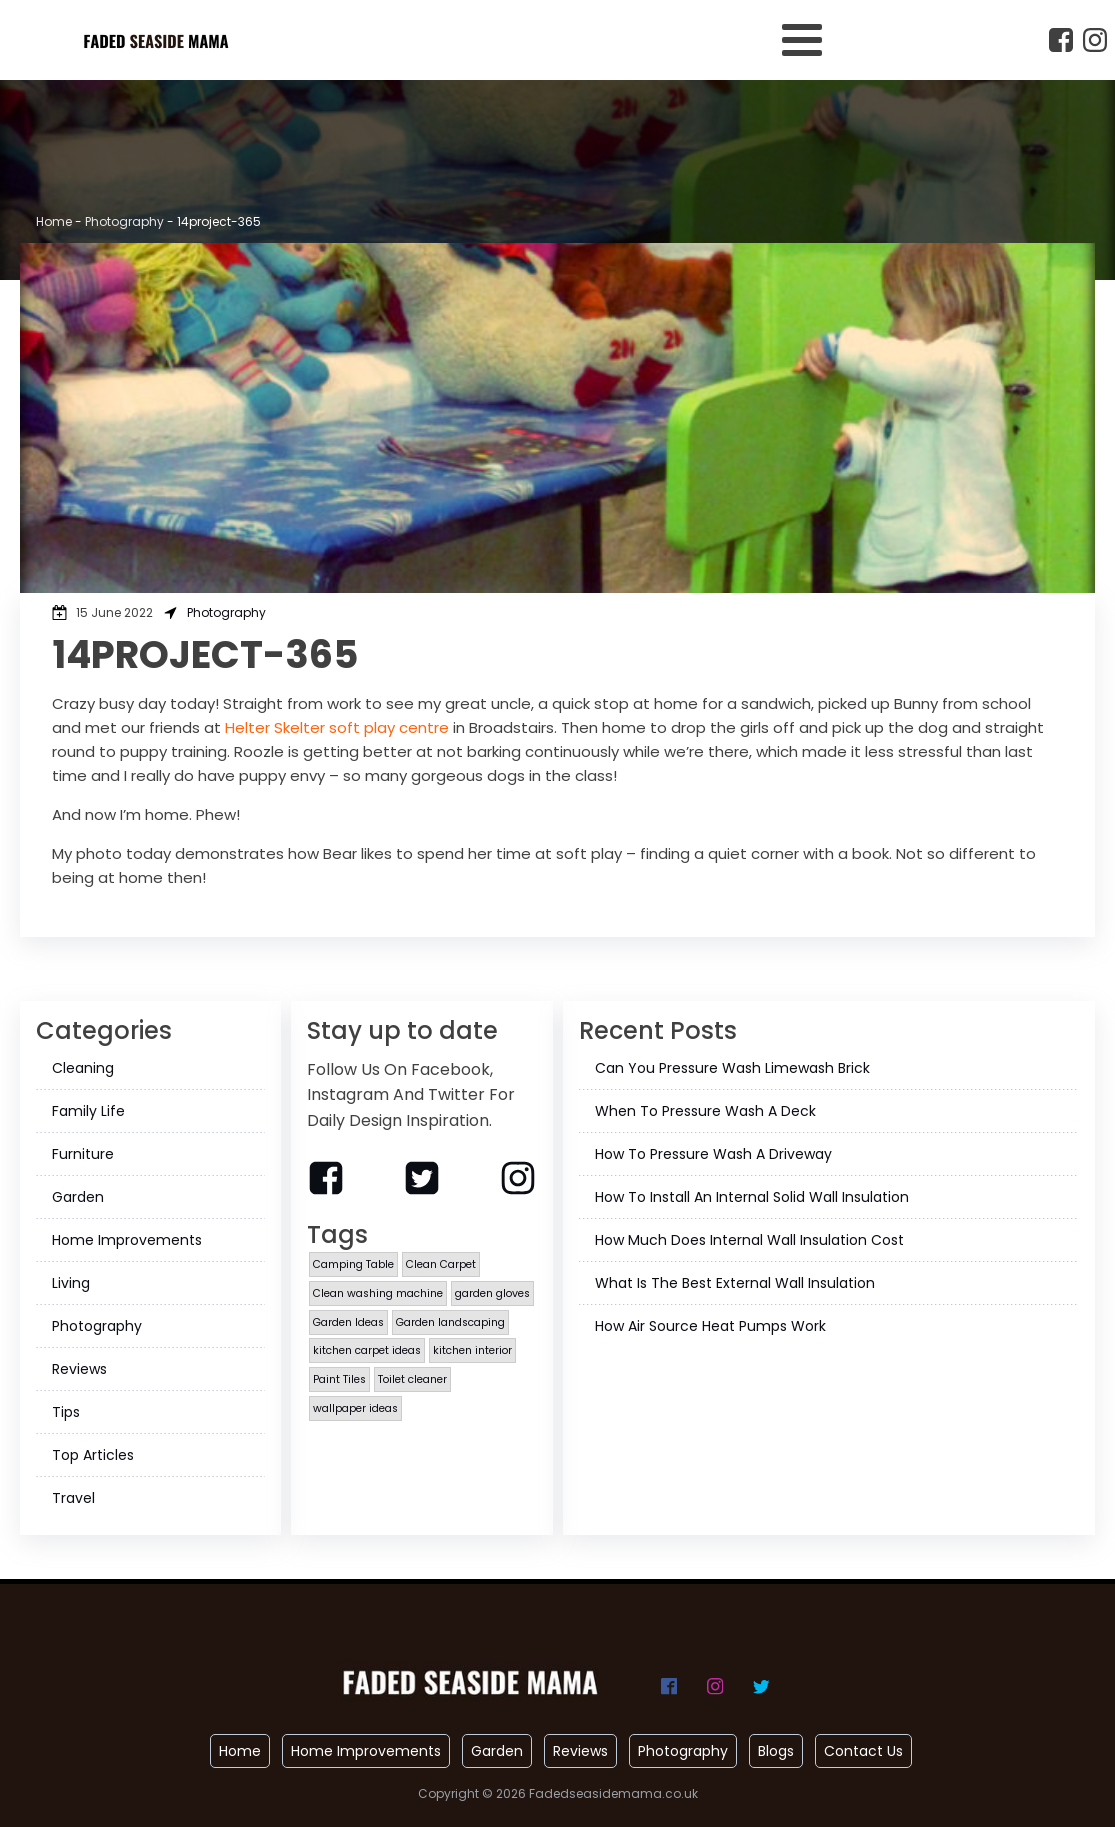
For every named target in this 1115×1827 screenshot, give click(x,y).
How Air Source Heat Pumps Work (710, 1326)
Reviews (79, 1369)
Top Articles (93, 1455)
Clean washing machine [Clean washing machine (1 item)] (378, 1293)
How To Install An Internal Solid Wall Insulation (752, 1197)
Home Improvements (127, 1240)
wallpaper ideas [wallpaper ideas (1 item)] (355, 1408)
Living (71, 1283)
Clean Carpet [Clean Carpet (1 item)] (441, 1264)
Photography (124, 221)
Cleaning (83, 1068)
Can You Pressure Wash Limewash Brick (732, 1068)
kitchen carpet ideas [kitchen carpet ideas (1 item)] (367, 1350)
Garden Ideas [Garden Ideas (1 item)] (348, 1322)
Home (54, 221)
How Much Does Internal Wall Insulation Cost (749, 1240)
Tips (66, 1412)
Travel (73, 1498)
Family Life (88, 1111)
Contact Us (863, 1751)
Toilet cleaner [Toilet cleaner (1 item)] (412, 1379)
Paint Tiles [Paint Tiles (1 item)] (339, 1379)
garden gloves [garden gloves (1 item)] (492, 1293)
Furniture (83, 1154)
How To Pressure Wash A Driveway (713, 1154)
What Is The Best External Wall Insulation (735, 1283)
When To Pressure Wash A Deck (705, 1111)
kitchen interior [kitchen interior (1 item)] (472, 1350)
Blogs (776, 1751)
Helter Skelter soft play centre (337, 727)
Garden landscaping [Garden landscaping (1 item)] (450, 1322)
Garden (78, 1197)
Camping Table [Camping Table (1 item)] (353, 1264)
